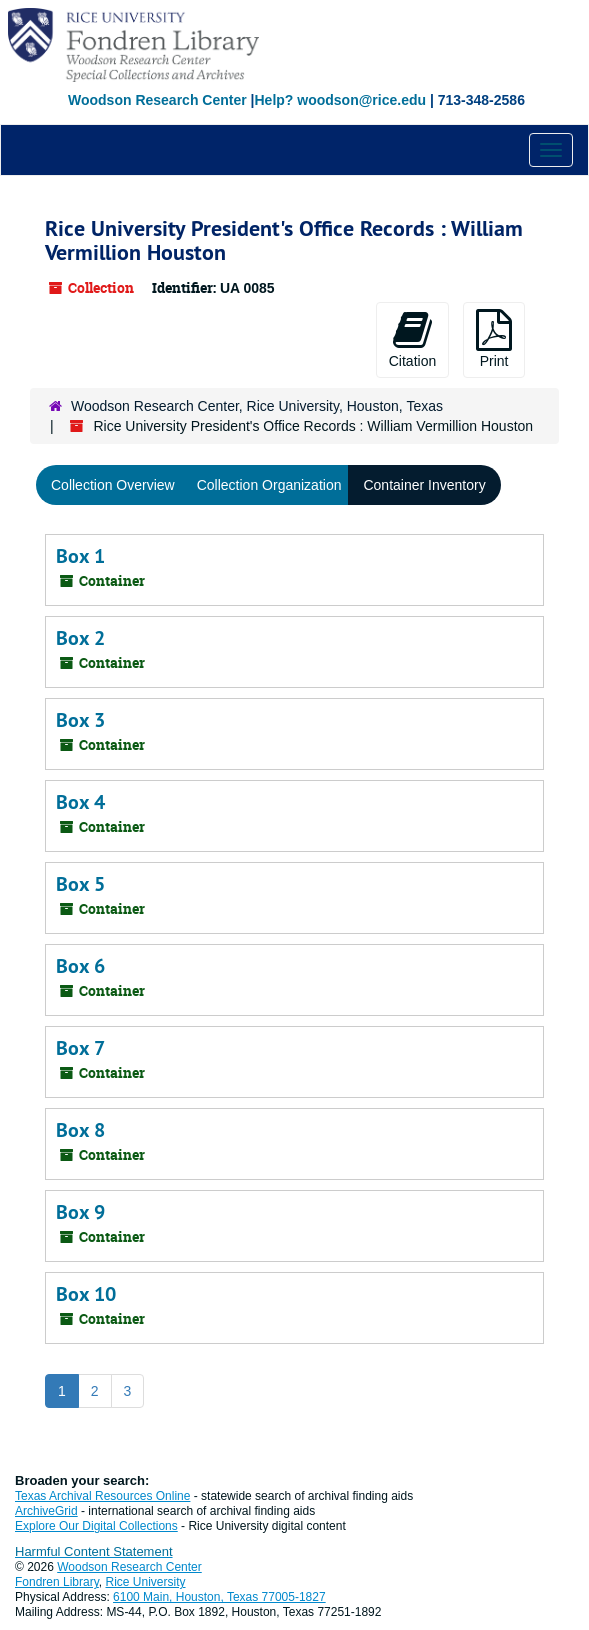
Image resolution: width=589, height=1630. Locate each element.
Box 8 (80, 1130)
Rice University (146, 1582)
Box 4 (80, 802)
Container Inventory (424, 485)
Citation (412, 339)
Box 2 (80, 638)
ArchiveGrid (46, 1511)
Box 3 (80, 720)
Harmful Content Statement (94, 1551)
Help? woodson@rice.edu (340, 100)
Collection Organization (269, 485)
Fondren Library (57, 1582)
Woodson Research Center (157, 100)
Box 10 (86, 1294)
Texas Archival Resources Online (102, 1496)
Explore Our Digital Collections (96, 1526)
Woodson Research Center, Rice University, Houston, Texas (257, 406)
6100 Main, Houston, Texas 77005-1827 (219, 1597)
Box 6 (80, 966)
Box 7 (80, 1048)
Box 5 (80, 884)
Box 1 (80, 556)
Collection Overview (113, 485)
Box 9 (80, 1212)
